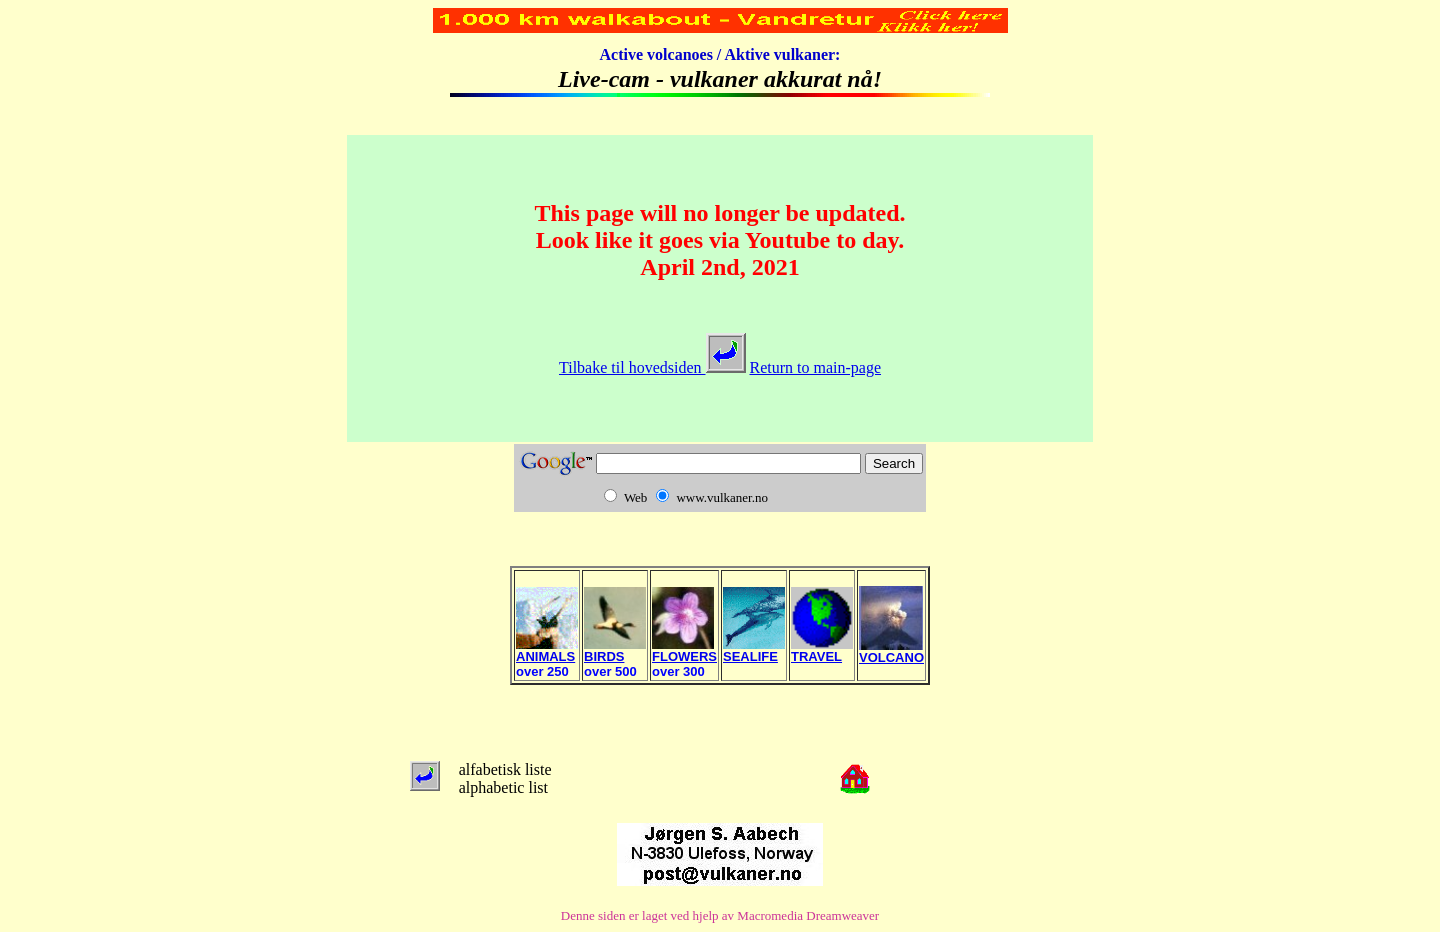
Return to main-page (816, 367)
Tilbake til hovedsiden (652, 367)
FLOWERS (684, 650)
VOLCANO (891, 651)
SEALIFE (754, 650)
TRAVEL (822, 650)
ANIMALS (547, 650)
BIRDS (615, 650)
